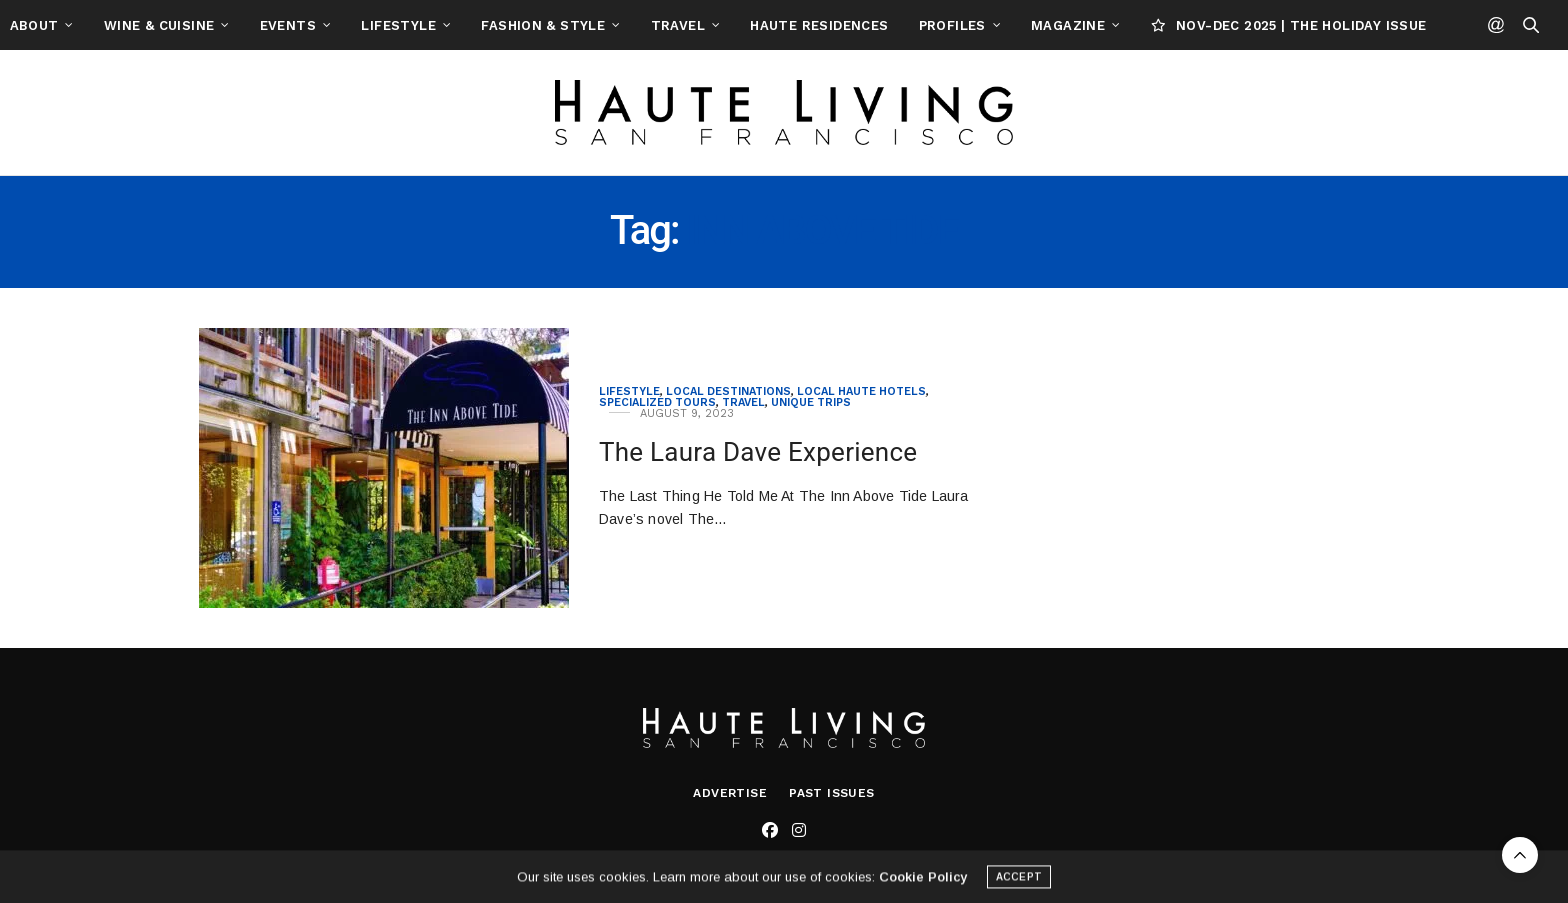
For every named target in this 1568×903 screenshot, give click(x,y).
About (131, 25)
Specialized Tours (657, 402)
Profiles (1049, 25)
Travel (775, 25)
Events (385, 25)
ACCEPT (1019, 880)
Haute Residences (917, 25)
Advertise (730, 793)
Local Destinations (728, 391)
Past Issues (831, 793)
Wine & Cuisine (256, 25)
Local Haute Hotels (861, 391)
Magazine (1166, 25)
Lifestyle (496, 25)
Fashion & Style (641, 25)
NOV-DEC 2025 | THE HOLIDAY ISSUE (1386, 25)
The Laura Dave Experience (758, 452)
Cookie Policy (923, 880)
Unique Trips (811, 402)
